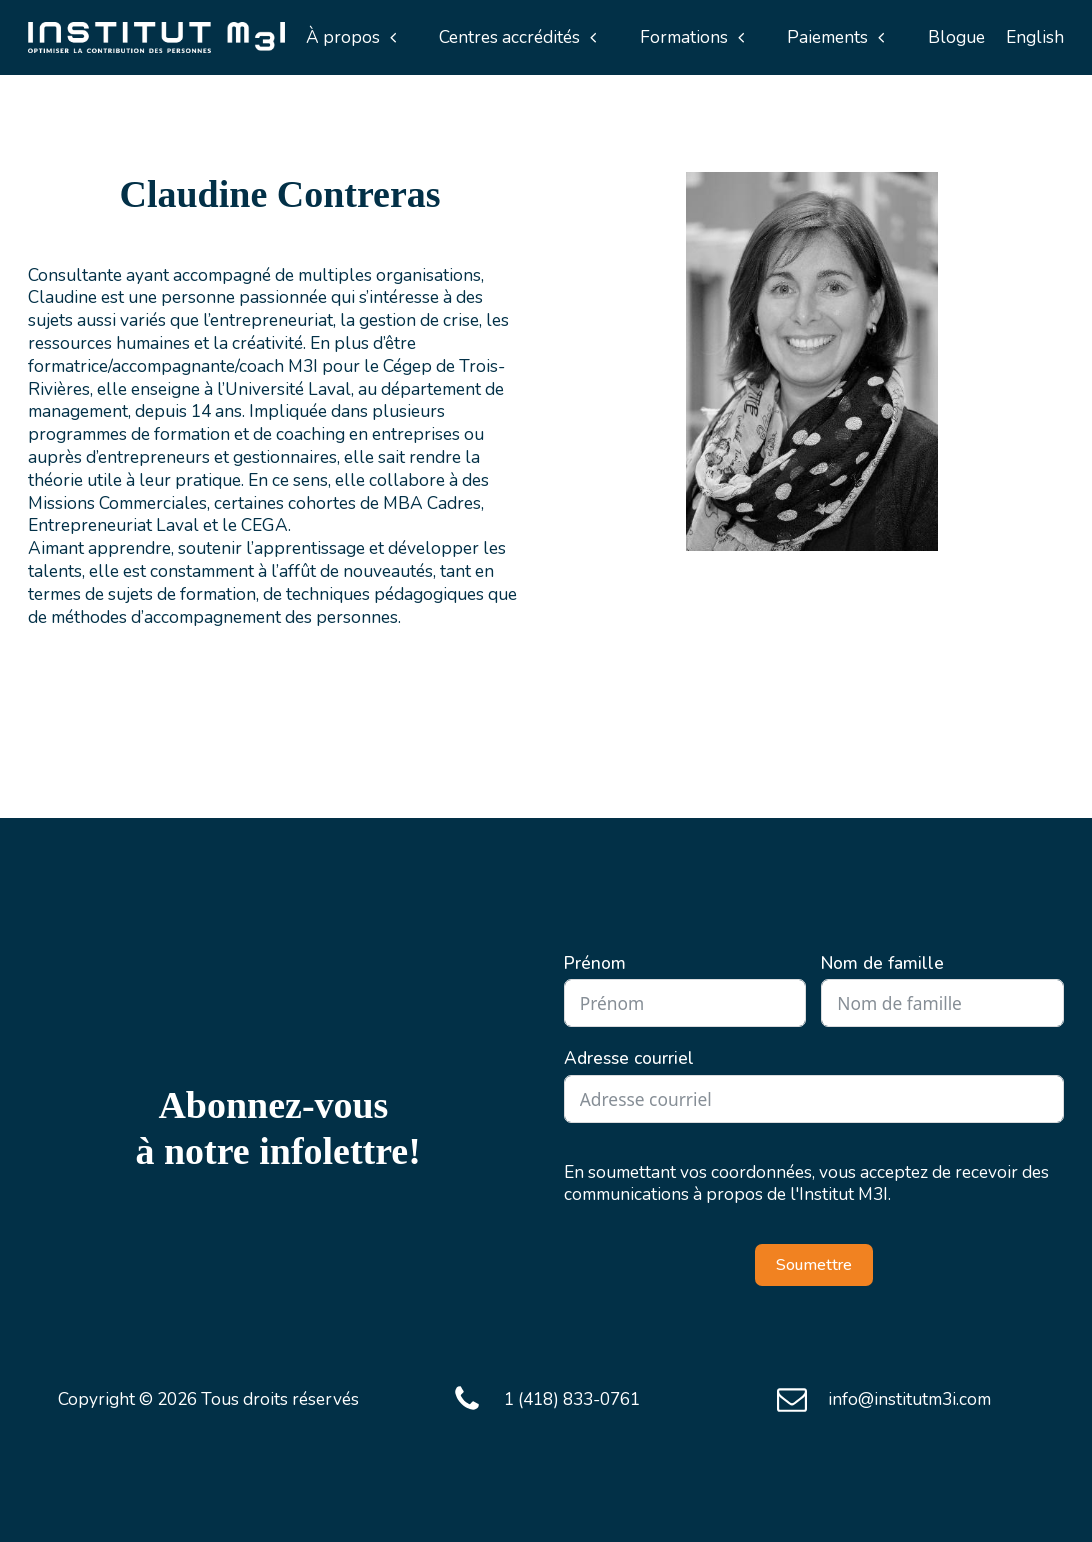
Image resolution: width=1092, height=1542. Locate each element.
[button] (352, 37)
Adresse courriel (629, 1058)
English (1035, 37)
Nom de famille (882, 963)
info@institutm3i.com (909, 1399)
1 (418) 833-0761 (572, 1399)
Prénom (595, 963)
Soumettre (814, 1265)
